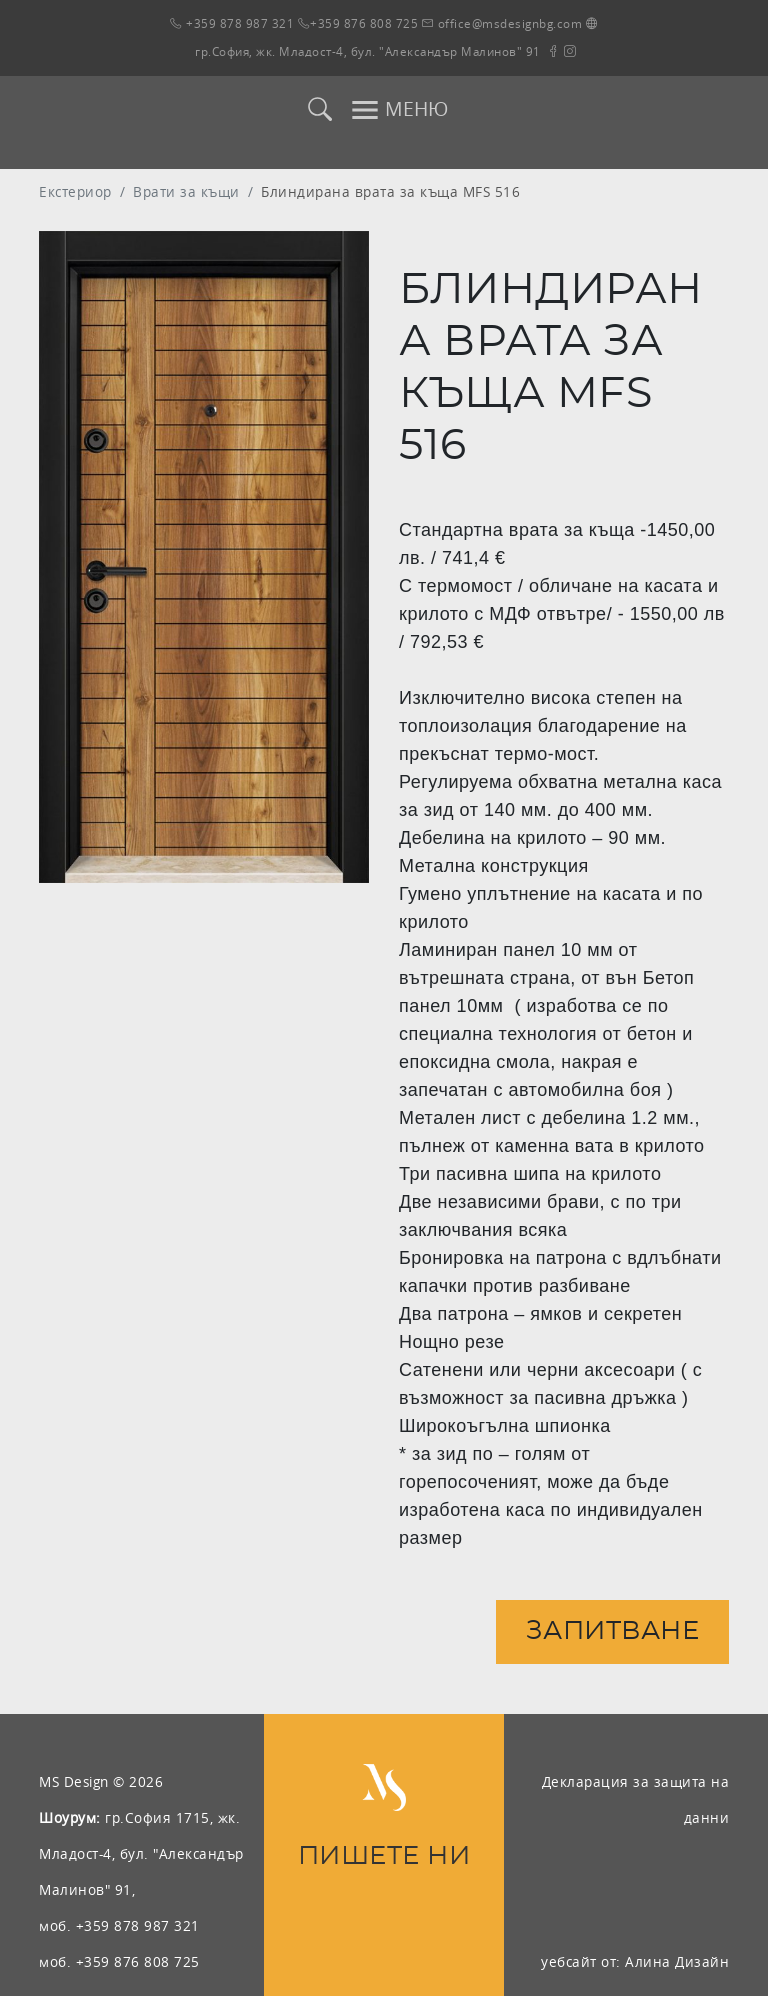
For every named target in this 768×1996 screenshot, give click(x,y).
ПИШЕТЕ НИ (384, 1856)
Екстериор (75, 191)
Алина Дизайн (677, 1961)
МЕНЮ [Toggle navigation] (399, 110)
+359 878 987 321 (232, 23)
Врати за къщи (186, 191)
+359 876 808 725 (358, 23)
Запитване (613, 1631)
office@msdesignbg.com (502, 23)
